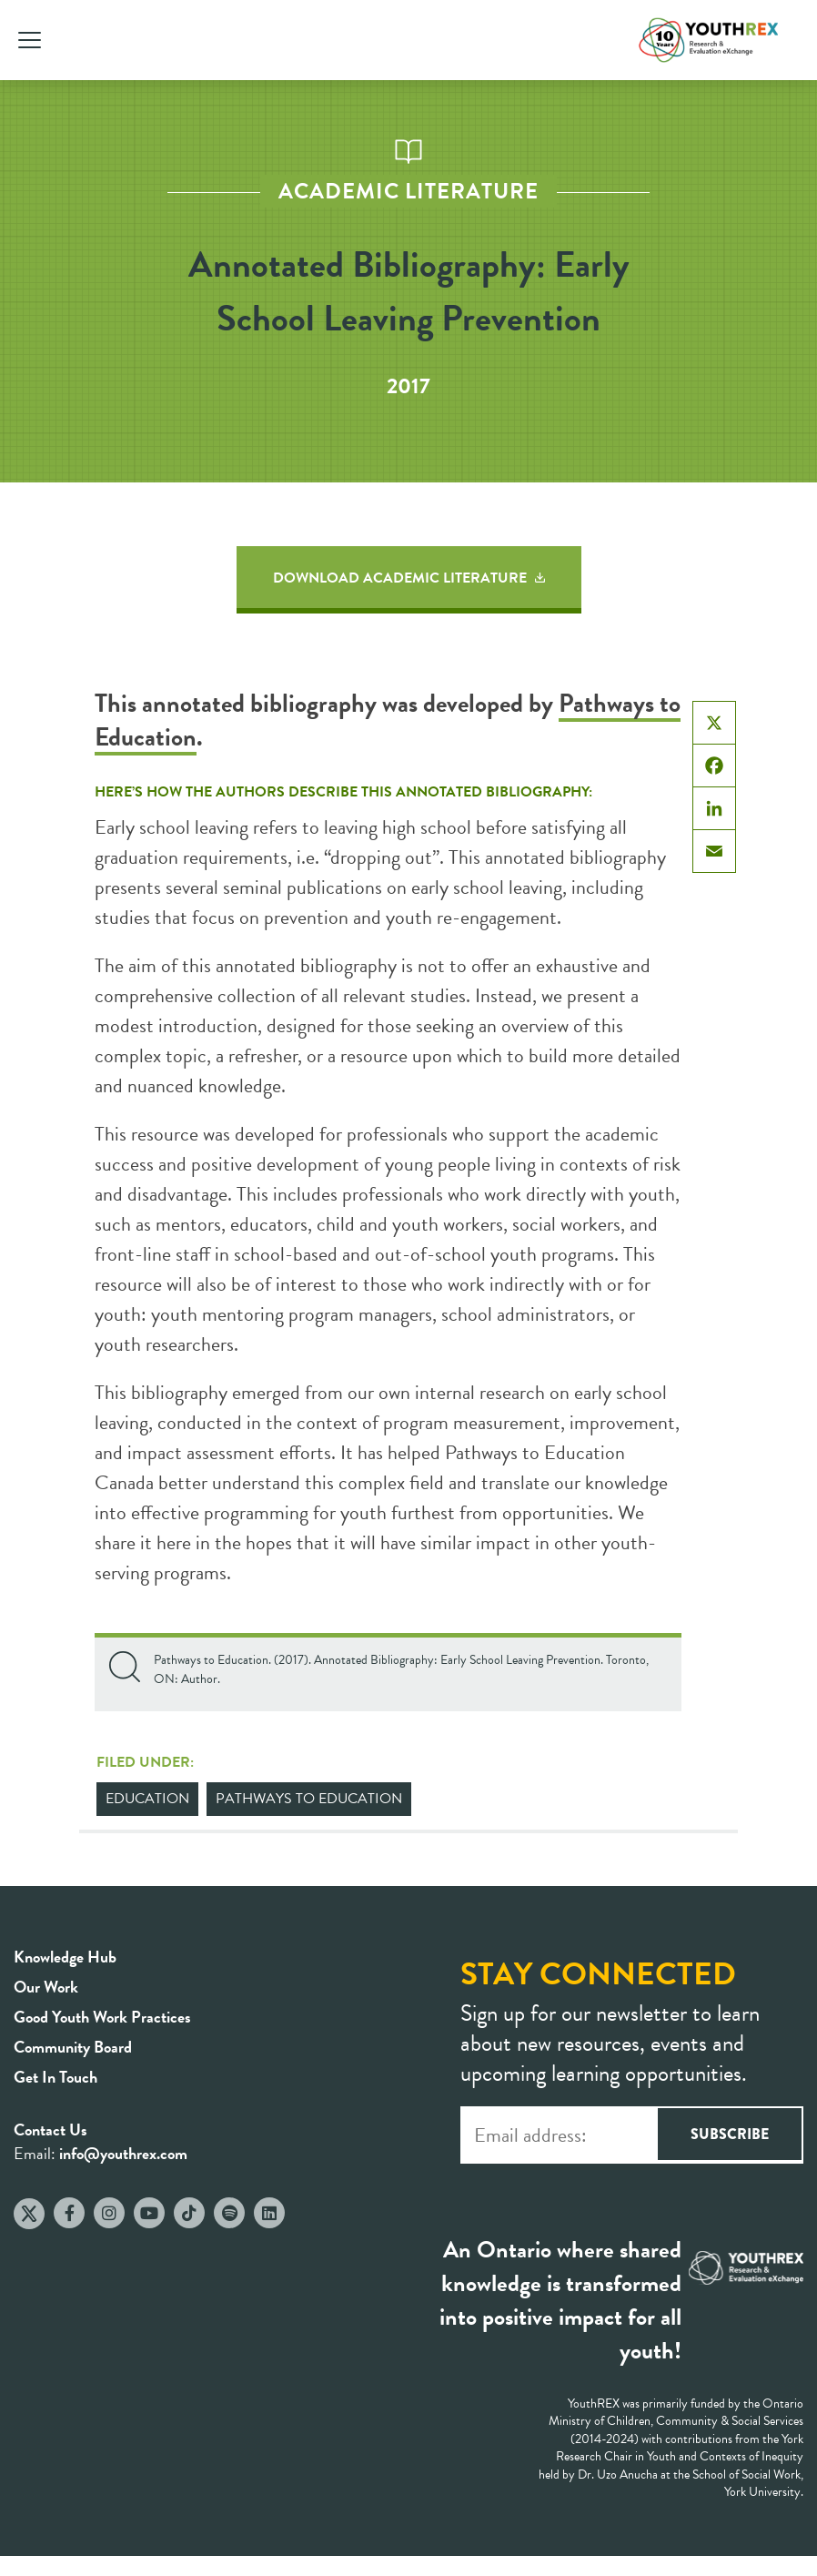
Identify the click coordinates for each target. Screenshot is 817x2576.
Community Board (73, 2046)
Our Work (46, 1986)
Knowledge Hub (65, 1956)
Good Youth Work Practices (102, 2016)
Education (147, 1799)
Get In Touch (55, 2076)
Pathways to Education (309, 1799)
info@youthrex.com (123, 2153)
